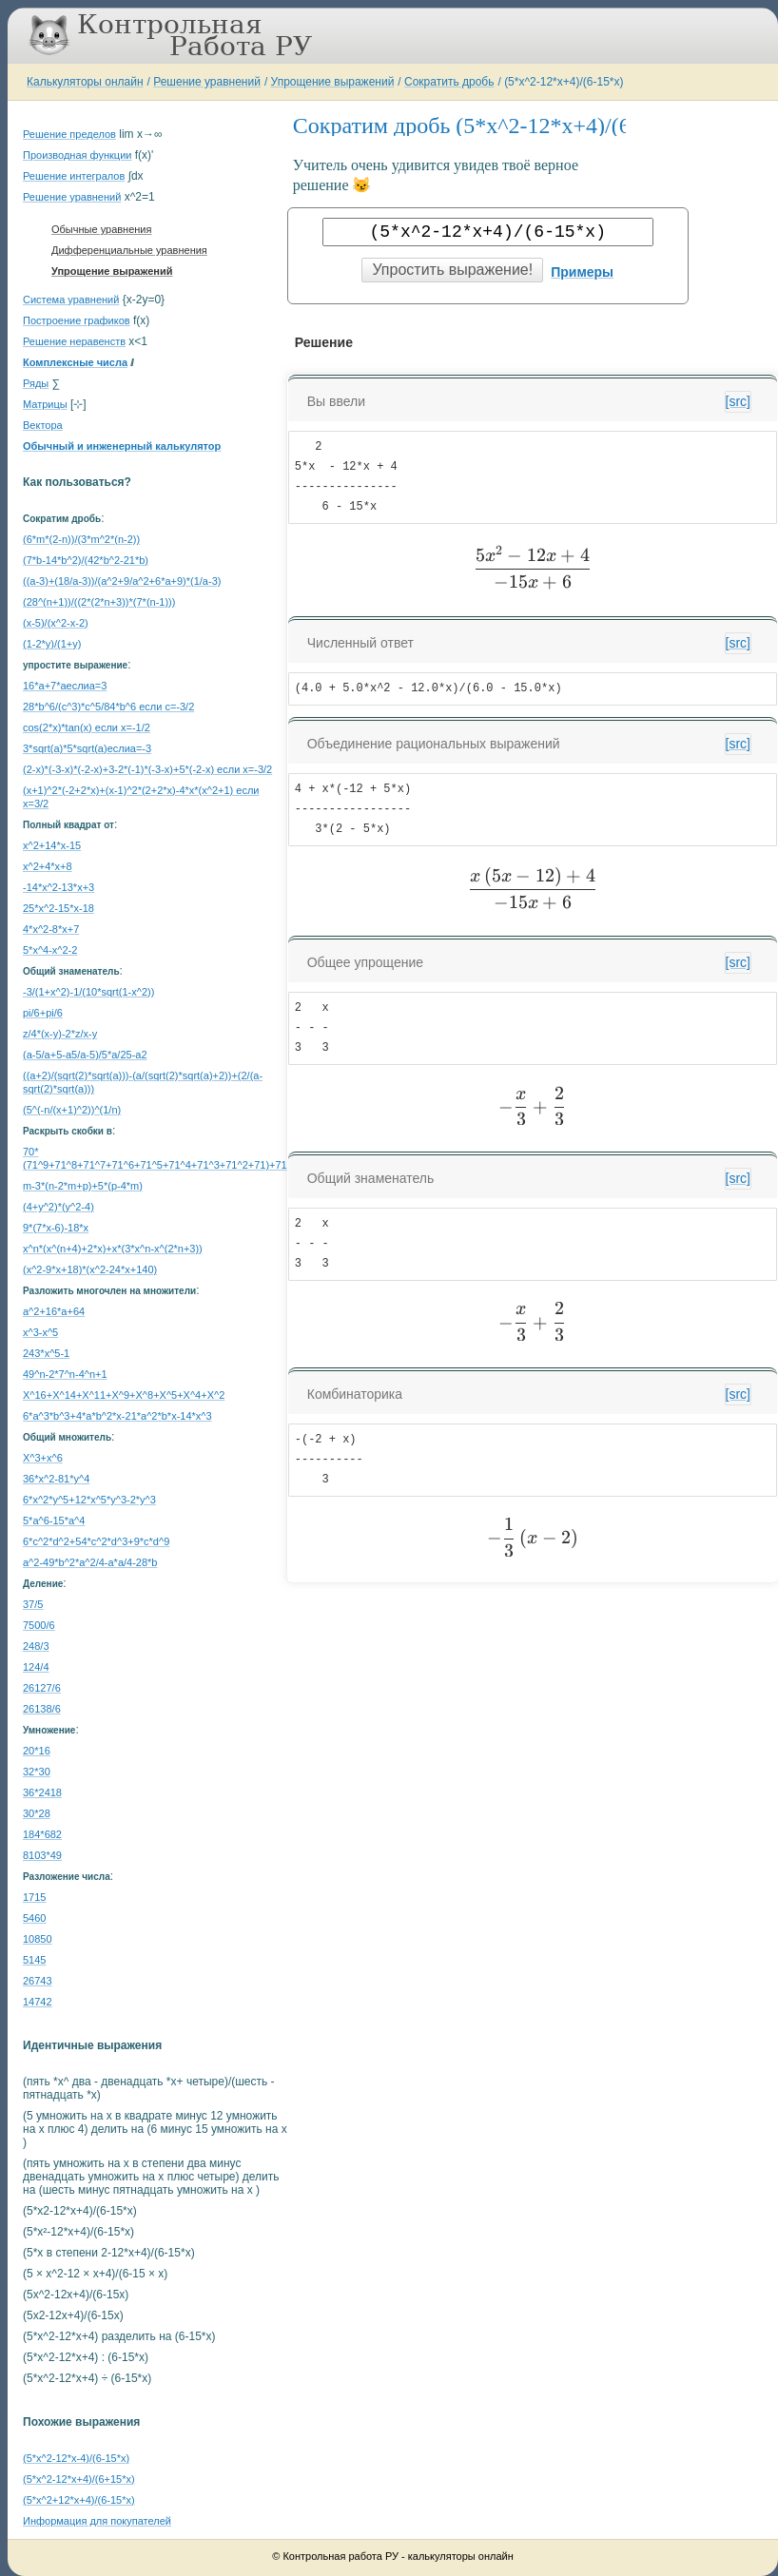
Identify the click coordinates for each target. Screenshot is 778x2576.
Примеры (582, 272)
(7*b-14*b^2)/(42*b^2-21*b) (85, 560)
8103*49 (42, 1855)
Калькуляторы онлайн (85, 81)
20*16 (36, 1750)
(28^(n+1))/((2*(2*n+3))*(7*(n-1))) (99, 602)
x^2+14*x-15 (52, 845)
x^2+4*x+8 (47, 866)
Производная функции (77, 155)
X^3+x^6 (43, 1457)
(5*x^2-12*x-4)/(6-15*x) (76, 2458)
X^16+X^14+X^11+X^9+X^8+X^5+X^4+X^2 (123, 1395)
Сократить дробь (449, 81)
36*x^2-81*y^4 (56, 1478)
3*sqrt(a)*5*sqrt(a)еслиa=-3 (87, 748)
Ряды (36, 383)
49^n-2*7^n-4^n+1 (65, 1374)
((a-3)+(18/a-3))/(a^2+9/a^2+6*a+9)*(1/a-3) (122, 581)
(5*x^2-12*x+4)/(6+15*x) (79, 2479)
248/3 (36, 1646)
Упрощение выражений (333, 81)
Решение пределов (69, 134)
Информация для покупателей (97, 2521)
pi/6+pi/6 (43, 1012)
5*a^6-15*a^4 (54, 1520)
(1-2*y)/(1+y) (52, 643)
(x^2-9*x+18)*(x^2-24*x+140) (90, 1269)
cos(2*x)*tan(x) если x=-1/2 (86, 727)
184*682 (42, 1834)
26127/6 (42, 1688)
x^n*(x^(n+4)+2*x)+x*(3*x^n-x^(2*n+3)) (113, 1248)
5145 (34, 1960)
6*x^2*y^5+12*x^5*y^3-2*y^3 (89, 1499)
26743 (37, 1980)
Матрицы (45, 404)
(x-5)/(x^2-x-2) (55, 623)
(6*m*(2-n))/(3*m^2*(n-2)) (81, 539)
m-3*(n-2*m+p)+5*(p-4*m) (83, 1185)
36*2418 (42, 1792)
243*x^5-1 (46, 1353)
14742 (37, 2001)
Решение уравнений (207, 81)
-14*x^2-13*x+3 (58, 887)
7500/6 (39, 1625)
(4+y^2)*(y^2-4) (58, 1206)
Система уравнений (71, 299)
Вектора (43, 425)
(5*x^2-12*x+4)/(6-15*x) (563, 81)
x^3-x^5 (40, 1332)
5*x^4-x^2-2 (50, 950)
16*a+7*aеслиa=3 (65, 685)
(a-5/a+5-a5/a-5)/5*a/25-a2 (85, 1054)
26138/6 (42, 1708)
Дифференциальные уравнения (129, 250)
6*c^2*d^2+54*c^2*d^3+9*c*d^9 (96, 1541)
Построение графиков (76, 320)
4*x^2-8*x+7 (51, 929)
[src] (738, 401)
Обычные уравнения (101, 229)
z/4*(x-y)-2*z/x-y (60, 1033)
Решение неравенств (74, 341)
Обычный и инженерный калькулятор (122, 446)
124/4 (36, 1667)
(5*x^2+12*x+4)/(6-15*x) (79, 2500)
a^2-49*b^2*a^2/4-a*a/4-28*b (90, 1562)
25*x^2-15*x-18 (58, 908)
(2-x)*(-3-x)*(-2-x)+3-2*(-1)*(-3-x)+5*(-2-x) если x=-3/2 (147, 769)
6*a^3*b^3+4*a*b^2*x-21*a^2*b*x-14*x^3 (117, 1416)
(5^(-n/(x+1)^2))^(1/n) (72, 1109)
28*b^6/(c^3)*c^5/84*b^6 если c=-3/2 (108, 706)
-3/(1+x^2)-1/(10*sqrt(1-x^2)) (88, 991)
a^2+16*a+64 (54, 1311)
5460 (34, 1918)
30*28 (36, 1813)
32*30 (36, 1771)
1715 (34, 1897)
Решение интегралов (74, 176)
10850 (37, 1939)
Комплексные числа (75, 362)
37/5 (33, 1604)
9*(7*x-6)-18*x (55, 1227)
